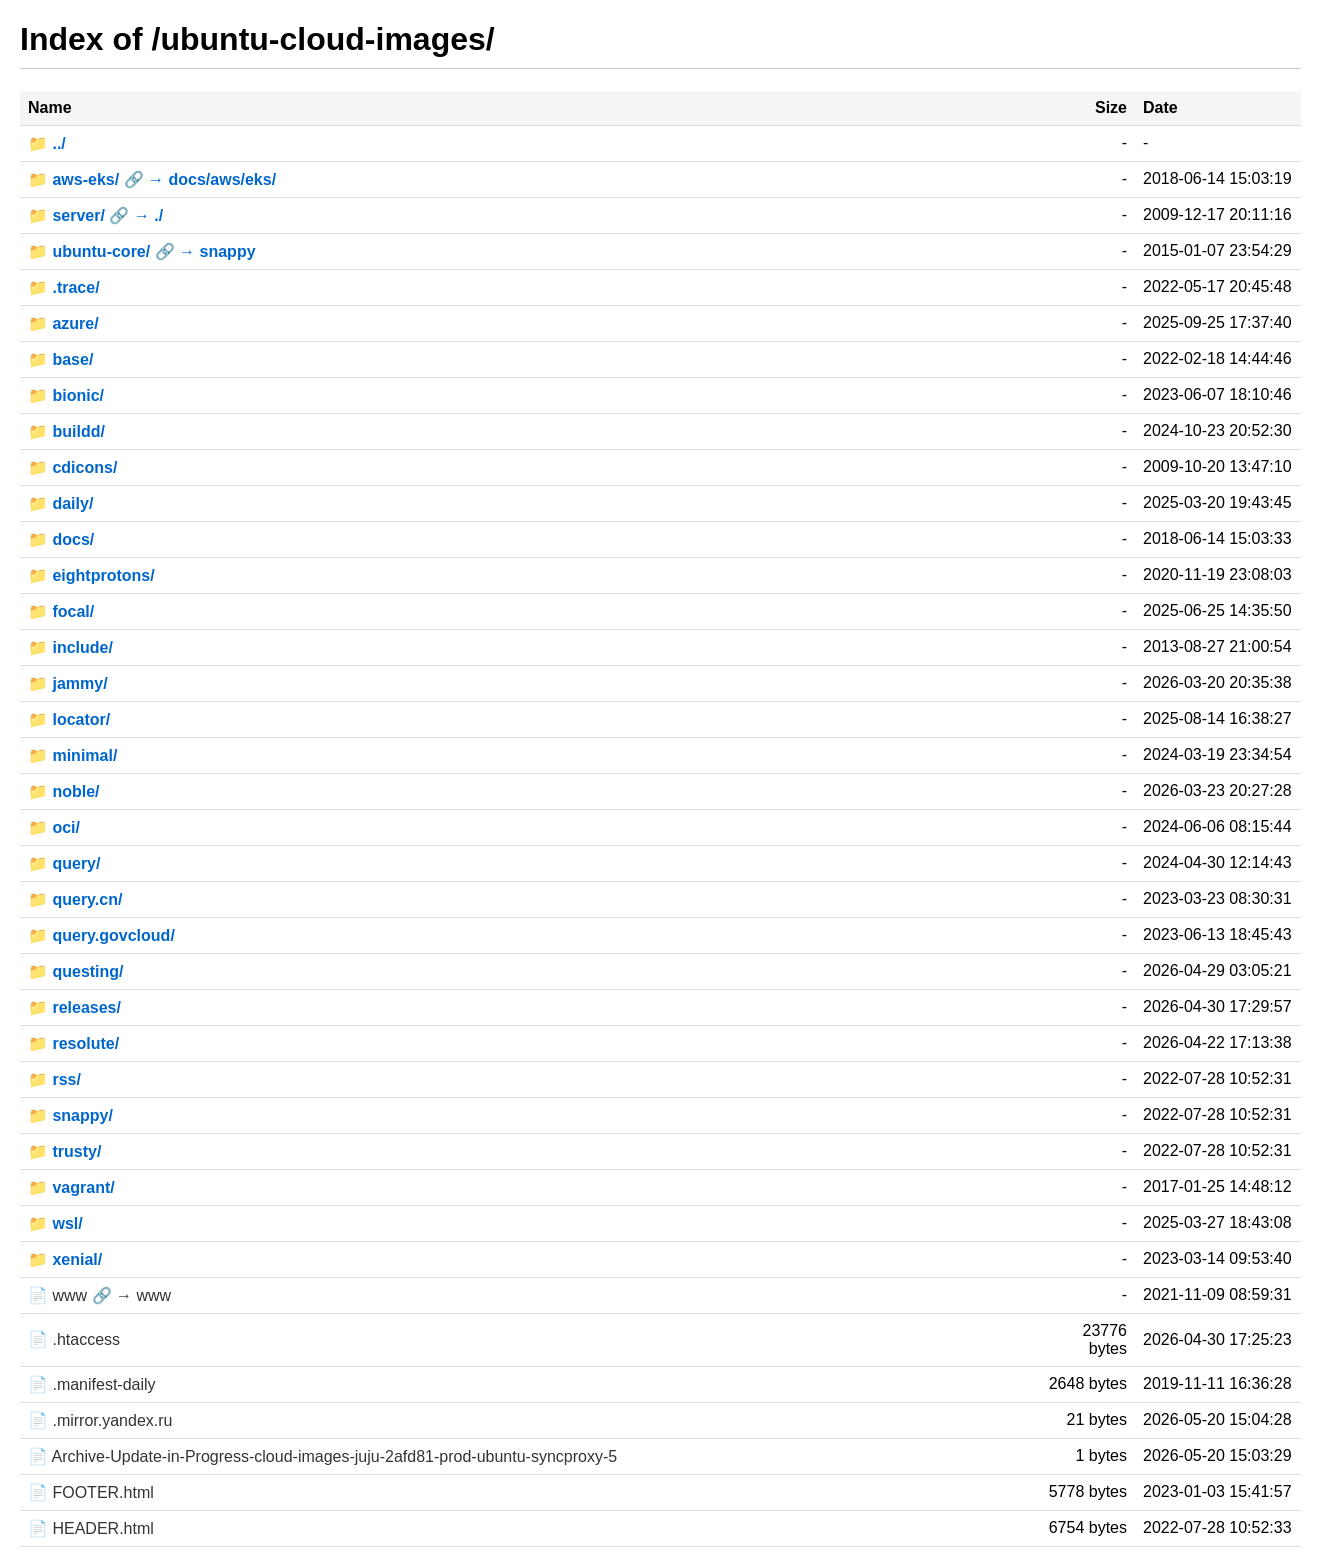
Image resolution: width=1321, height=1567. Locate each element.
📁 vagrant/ (71, 1187)
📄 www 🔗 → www (99, 1295)
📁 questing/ (76, 971)
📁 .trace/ (64, 287)
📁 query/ (64, 863)
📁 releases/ (74, 1007)
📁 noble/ (64, 791)
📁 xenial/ (65, 1259)
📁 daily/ (60, 503)
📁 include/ (70, 647)
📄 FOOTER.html (91, 1492)
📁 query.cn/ (75, 899)
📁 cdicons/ (72, 467)
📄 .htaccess (74, 1339)
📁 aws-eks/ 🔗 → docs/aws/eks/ (152, 179)
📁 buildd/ (66, 431)
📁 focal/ (61, 611)
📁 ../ (47, 143)
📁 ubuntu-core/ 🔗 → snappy (142, 251)
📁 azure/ (63, 323)
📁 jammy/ (68, 683)
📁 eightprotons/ (91, 575)
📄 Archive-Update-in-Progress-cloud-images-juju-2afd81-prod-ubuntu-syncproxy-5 (322, 1456)
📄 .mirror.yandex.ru (100, 1420)
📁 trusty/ (64, 1151)
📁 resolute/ (73, 1043)
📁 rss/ (54, 1079)
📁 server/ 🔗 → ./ (95, 215)
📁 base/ (60, 359)
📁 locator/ (69, 719)
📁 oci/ (54, 827)
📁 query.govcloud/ (101, 935)
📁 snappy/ (70, 1115)
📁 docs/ (61, 539)
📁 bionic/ (66, 395)
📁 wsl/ (55, 1223)
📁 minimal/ (72, 755)
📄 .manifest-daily (92, 1384)
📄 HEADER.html (91, 1528)
